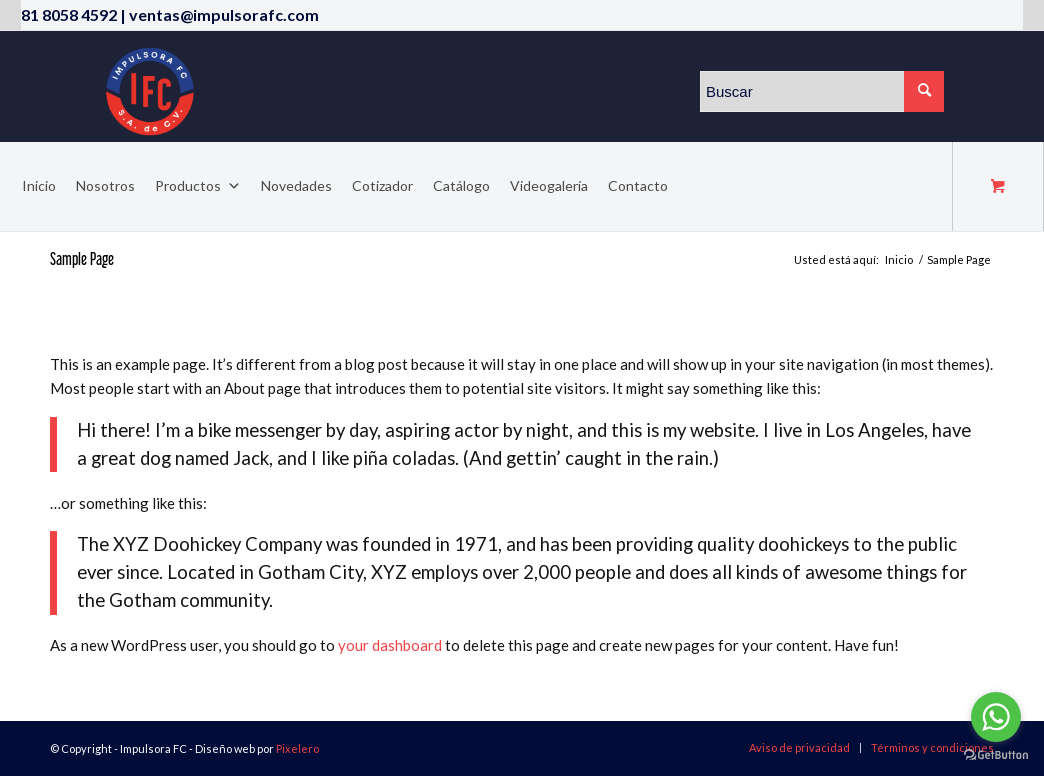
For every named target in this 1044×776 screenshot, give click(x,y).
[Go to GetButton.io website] (996, 755)
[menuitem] (799, 748)
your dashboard (390, 645)
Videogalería (549, 185)
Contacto (638, 185)
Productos (198, 185)
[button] (231, 185)
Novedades (296, 185)
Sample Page (82, 258)
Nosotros (105, 185)
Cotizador (382, 185)
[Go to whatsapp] (996, 717)
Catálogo (461, 185)
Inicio (39, 185)
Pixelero (297, 748)
